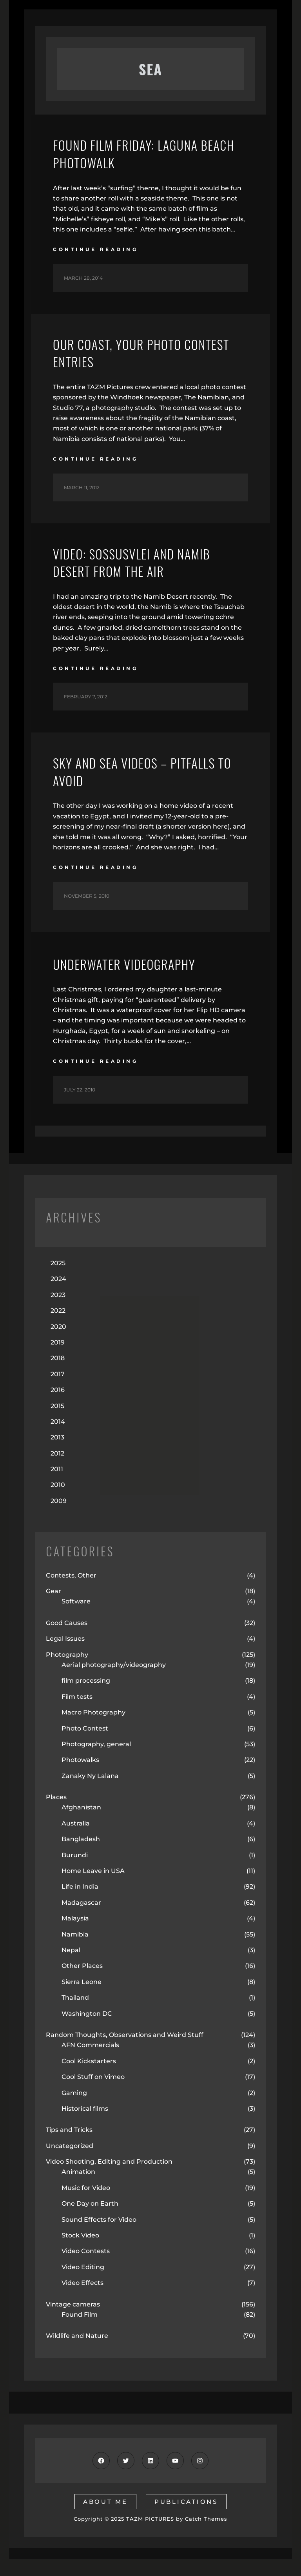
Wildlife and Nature (77, 2352)
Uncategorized (69, 2162)
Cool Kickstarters (89, 2078)
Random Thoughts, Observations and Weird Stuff (124, 2051)
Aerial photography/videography (114, 1681)
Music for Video (86, 2204)
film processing (86, 1697)
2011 (57, 1486)
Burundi (75, 1872)
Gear (53, 1608)
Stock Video (80, 2252)
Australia (76, 1840)
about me (105, 2518)
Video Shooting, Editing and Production (109, 2178)
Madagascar (81, 1919)
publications (186, 2518)
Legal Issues (65, 1655)
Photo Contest (85, 1745)
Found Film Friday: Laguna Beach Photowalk (134, 156)
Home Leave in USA (93, 1887)
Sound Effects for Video (99, 2236)
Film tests (77, 1713)
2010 (58, 1501)
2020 (58, 1343)
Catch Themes (206, 2535)
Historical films (85, 2125)
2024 (58, 1295)
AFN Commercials (90, 2062)
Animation (78, 2188)
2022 (58, 1327)
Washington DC (87, 2030)
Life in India (80, 1903)
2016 (58, 1406)
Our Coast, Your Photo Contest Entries (125, 360)
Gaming (74, 2109)
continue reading (95, 254)
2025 (58, 1280)
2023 (58, 1311)
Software (76, 1618)
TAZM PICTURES (150, 2535)
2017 (58, 1391)
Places (56, 1814)
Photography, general (96, 1761)
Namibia (75, 1951)
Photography (67, 1671)
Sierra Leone (82, 1998)
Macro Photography (93, 1729)
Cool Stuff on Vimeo (93, 2093)
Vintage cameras (73, 2321)
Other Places (82, 1982)
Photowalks (80, 1776)
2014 (58, 1438)
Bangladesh (81, 1856)
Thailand (75, 2014)
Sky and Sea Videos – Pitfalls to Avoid (144, 787)
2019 (58, 1359)
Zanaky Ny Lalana (90, 1792)
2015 (57, 1422)
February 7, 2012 (85, 709)
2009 (59, 1517)
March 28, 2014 (83, 282)
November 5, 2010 (86, 913)
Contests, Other (71, 1592)
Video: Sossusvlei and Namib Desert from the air (141, 573)
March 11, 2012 (82, 496)
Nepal (71, 1967)
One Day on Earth (90, 2220)
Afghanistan (81, 1824)
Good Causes (66, 1639)
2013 (57, 1454)
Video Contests (86, 2268)
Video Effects (82, 2299)
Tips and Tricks (69, 2146)
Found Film (80, 2331)
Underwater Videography (133, 980)
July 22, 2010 (79, 1106)
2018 (58, 1375)
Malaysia (75, 1935)
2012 (57, 1470)
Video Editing (83, 2284)
